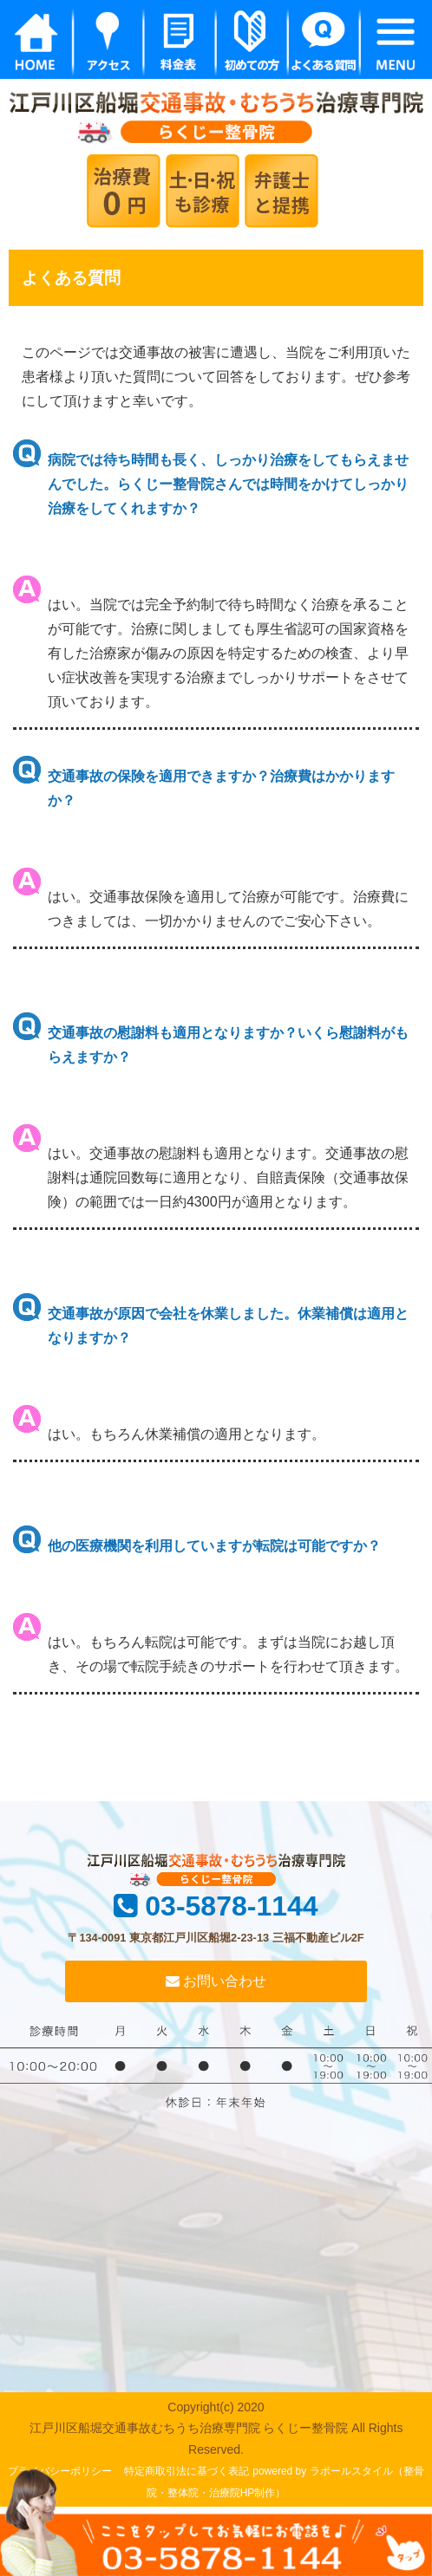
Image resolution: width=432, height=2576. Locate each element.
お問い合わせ (216, 1981)
